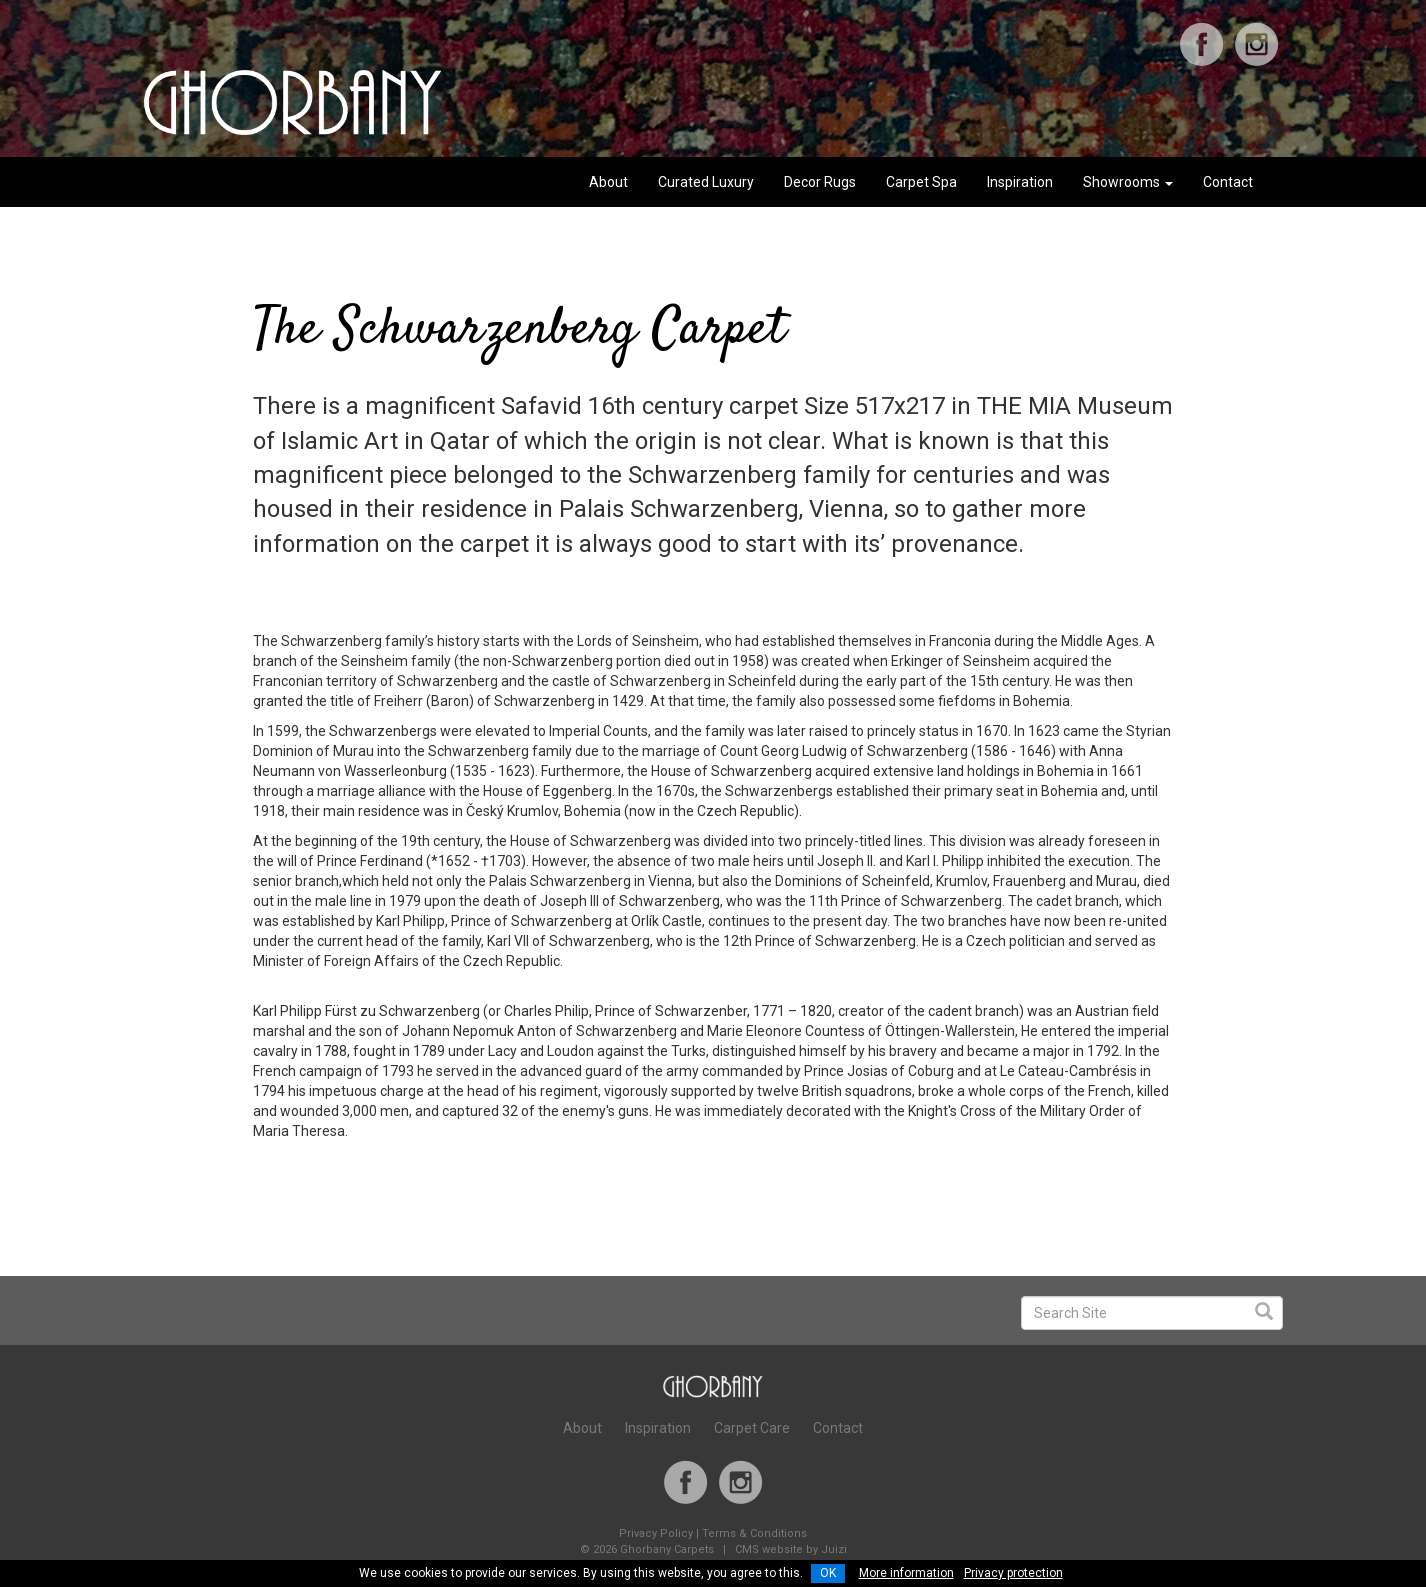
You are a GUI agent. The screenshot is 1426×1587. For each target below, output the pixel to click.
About (608, 182)
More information (906, 1573)
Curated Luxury (706, 182)
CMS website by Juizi (791, 1549)
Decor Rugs (820, 182)
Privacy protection (1013, 1573)
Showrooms (1128, 182)
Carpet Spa (921, 182)
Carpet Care (752, 1428)
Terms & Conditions (754, 1533)
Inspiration (1020, 182)
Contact (1228, 182)
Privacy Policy (656, 1533)
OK (828, 1573)
